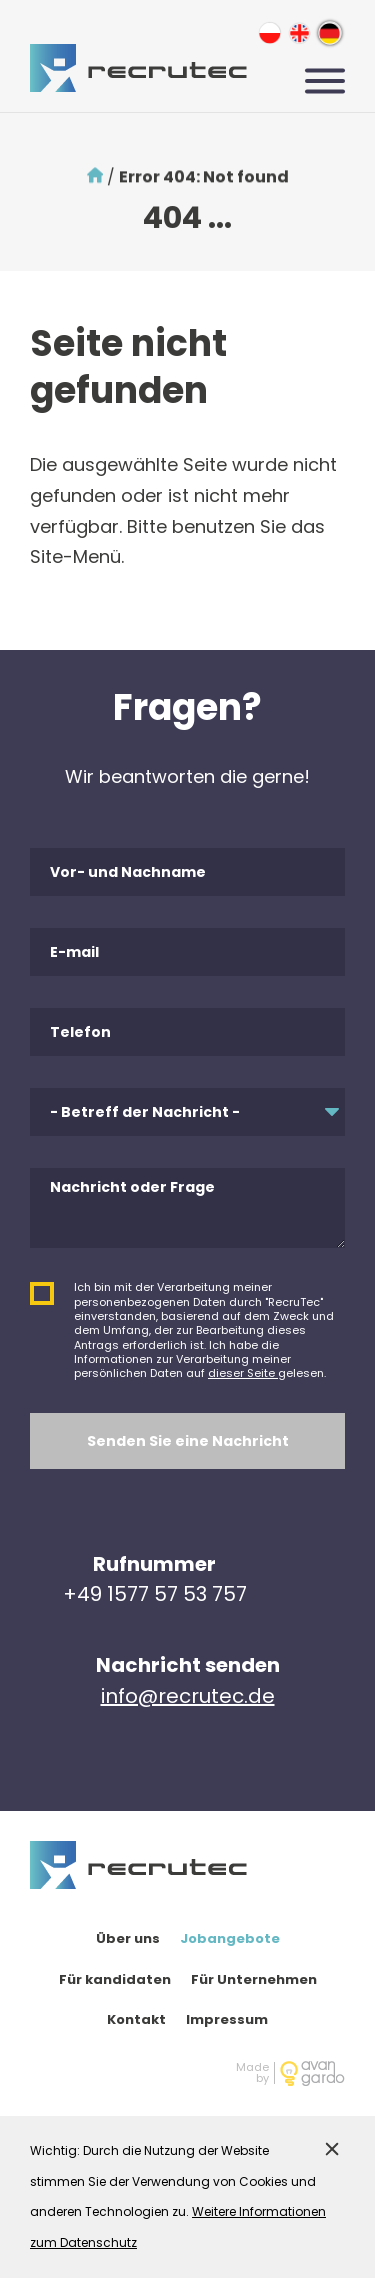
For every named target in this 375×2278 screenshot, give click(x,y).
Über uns (128, 1938)
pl (269, 32)
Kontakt (136, 2019)
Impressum (227, 2019)
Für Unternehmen (254, 1979)
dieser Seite (243, 1373)
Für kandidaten (115, 1979)
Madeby (252, 2073)
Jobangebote (230, 1938)
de (329, 32)
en (299, 32)
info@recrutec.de (188, 1696)
